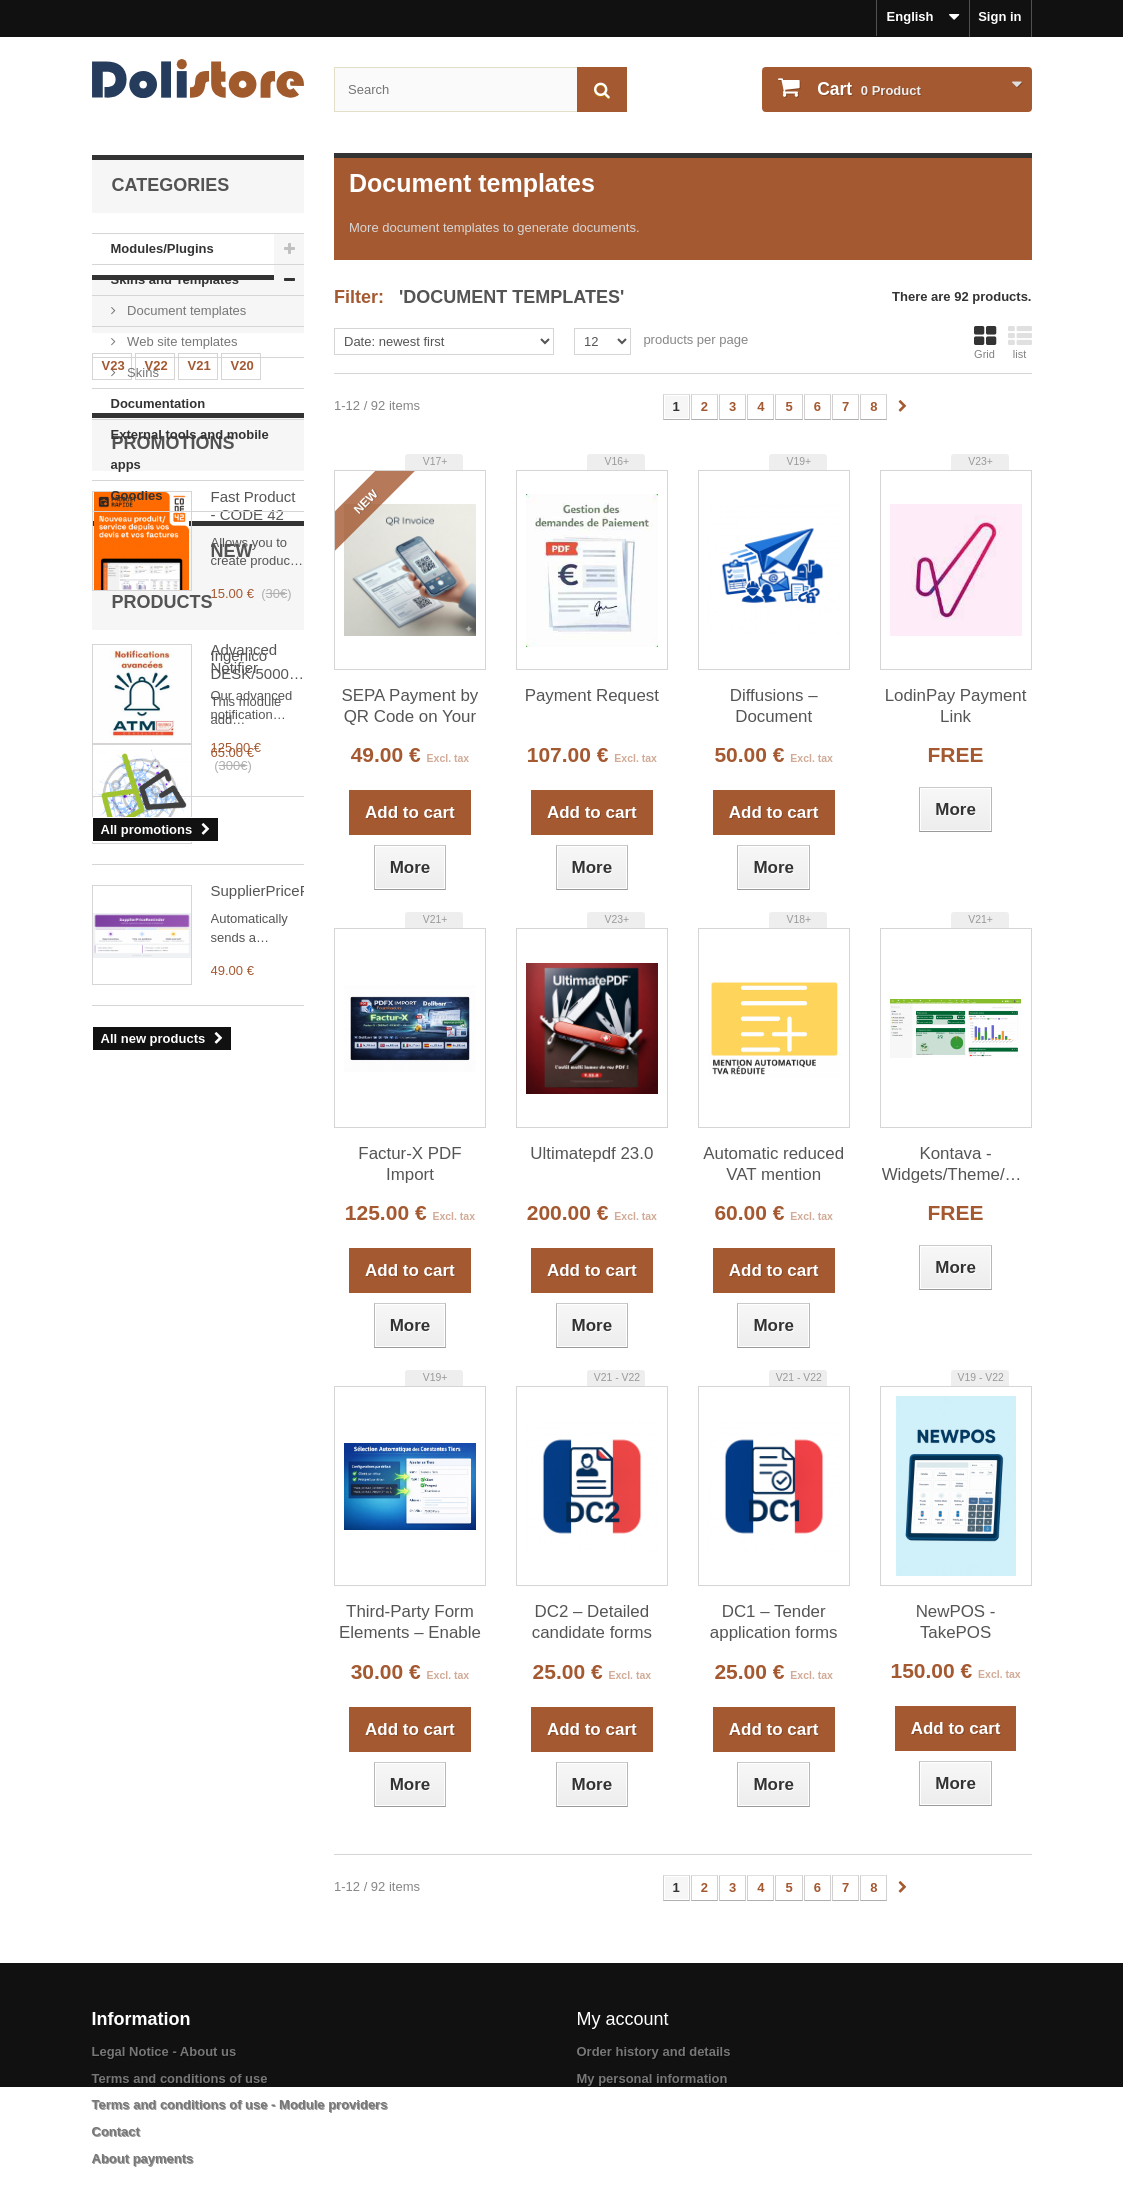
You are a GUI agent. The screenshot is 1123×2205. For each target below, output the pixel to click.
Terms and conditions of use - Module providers (240, 2104)
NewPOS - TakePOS (956, 1622)
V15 (113, 692)
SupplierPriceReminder (258, 1496)
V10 (156, 722)
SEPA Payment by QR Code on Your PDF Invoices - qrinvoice (410, 707)
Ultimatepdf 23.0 (591, 1153)
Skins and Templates (175, 279)
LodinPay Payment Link (956, 706)
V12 (242, 692)
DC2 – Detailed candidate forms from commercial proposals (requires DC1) (592, 1623)
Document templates (185, 310)
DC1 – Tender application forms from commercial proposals (774, 1623)
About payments (143, 2158)
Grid (985, 342)
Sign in (999, 16)
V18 (156, 662)
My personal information (652, 2078)
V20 (242, 632)
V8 (241, 722)
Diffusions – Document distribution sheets (774, 707)
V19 (113, 662)
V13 (199, 692)
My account (623, 2019)
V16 (242, 662)
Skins (141, 372)
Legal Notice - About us (164, 2051)
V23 (113, 632)
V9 (198, 722)
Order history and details (654, 2051)
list (1020, 342)
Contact (116, 2131)
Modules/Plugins (162, 248)
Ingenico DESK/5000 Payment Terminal (250, 1352)
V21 (199, 632)
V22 (156, 632)
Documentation (158, 403)
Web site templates (181, 341)
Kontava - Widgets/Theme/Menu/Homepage (956, 1164)
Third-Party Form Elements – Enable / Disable (410, 1623)
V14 (156, 692)
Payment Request (592, 695)
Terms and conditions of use (180, 2078)
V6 (155, 752)
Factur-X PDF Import (409, 1164)
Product (867, 89)
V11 (113, 722)
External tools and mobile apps (190, 449)
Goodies (137, 495)
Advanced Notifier (244, 1046)
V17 (199, 662)
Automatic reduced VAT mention (773, 1164)
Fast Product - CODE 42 (253, 892)
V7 (112, 752)
